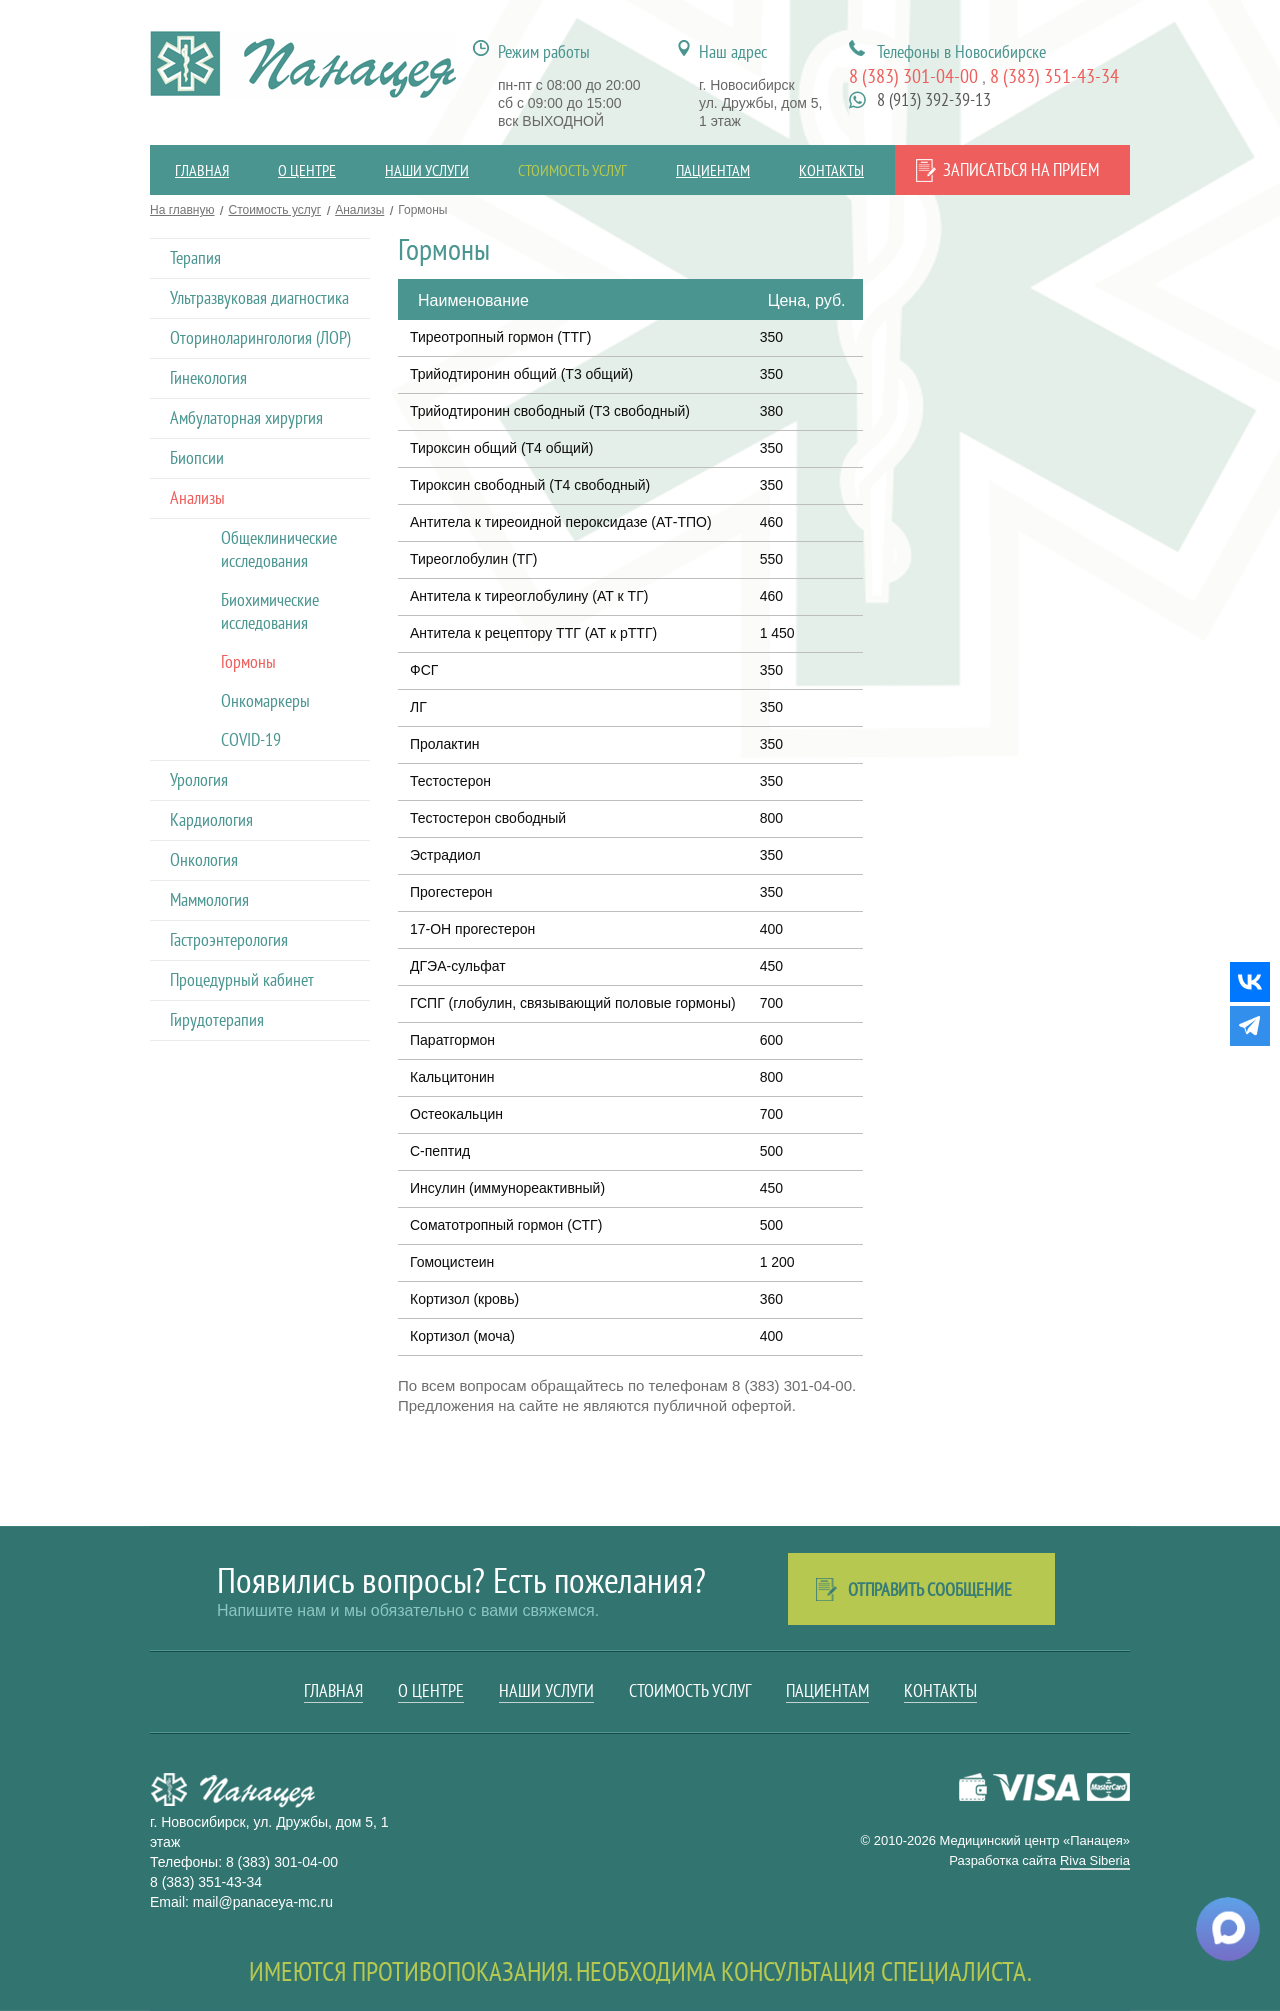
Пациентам (713, 170)
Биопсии (197, 457)
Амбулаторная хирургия (246, 417)
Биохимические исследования (270, 611)
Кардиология (211, 819)
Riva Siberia (1095, 1860)
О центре (307, 170)
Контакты (831, 170)
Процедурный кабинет (242, 979)
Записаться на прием (1021, 169)
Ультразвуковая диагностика (259, 297)
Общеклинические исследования (279, 549)
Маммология (209, 899)
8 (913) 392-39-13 (934, 99)
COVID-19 (251, 739)
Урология (199, 779)
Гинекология (208, 377)
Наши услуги (427, 170)
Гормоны (248, 661)
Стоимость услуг (572, 170)
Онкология (204, 859)
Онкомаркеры (265, 700)
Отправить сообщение (930, 1589)
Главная (202, 170)
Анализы (359, 210)
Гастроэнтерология (229, 939)
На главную (182, 210)
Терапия (195, 257)
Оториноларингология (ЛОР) (260, 337)
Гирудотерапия (217, 1019)
